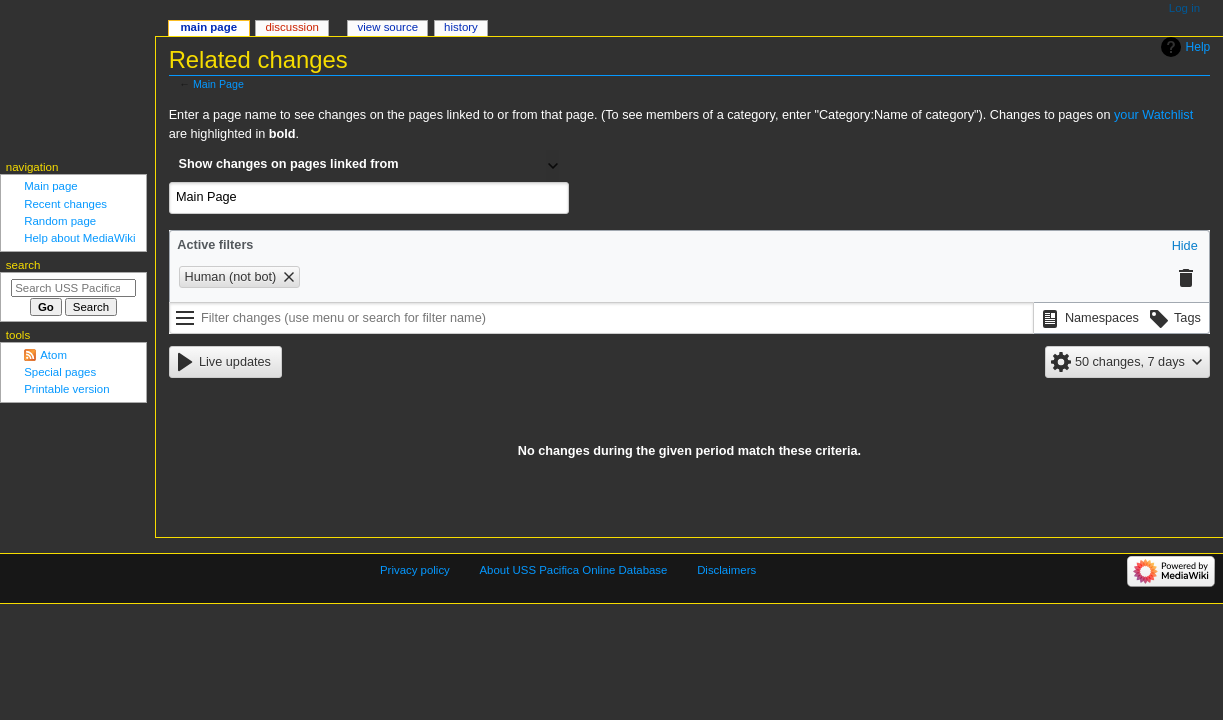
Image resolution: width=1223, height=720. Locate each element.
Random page (60, 221)
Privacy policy (415, 570)
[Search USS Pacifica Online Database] (73, 288)
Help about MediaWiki (79, 238)
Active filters (215, 245)
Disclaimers (726, 570)
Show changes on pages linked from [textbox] (289, 164)
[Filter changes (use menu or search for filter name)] (601, 318)
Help (1198, 47)
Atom (53, 355)
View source (388, 27)
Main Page (218, 84)
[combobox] (369, 166)
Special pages (60, 372)
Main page (51, 186)
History (461, 27)
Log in (1184, 8)
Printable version (66, 389)
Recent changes (65, 204)
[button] (1185, 247)
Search (23, 265)
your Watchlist (1153, 115)
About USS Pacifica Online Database (574, 570)
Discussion (291, 27)
